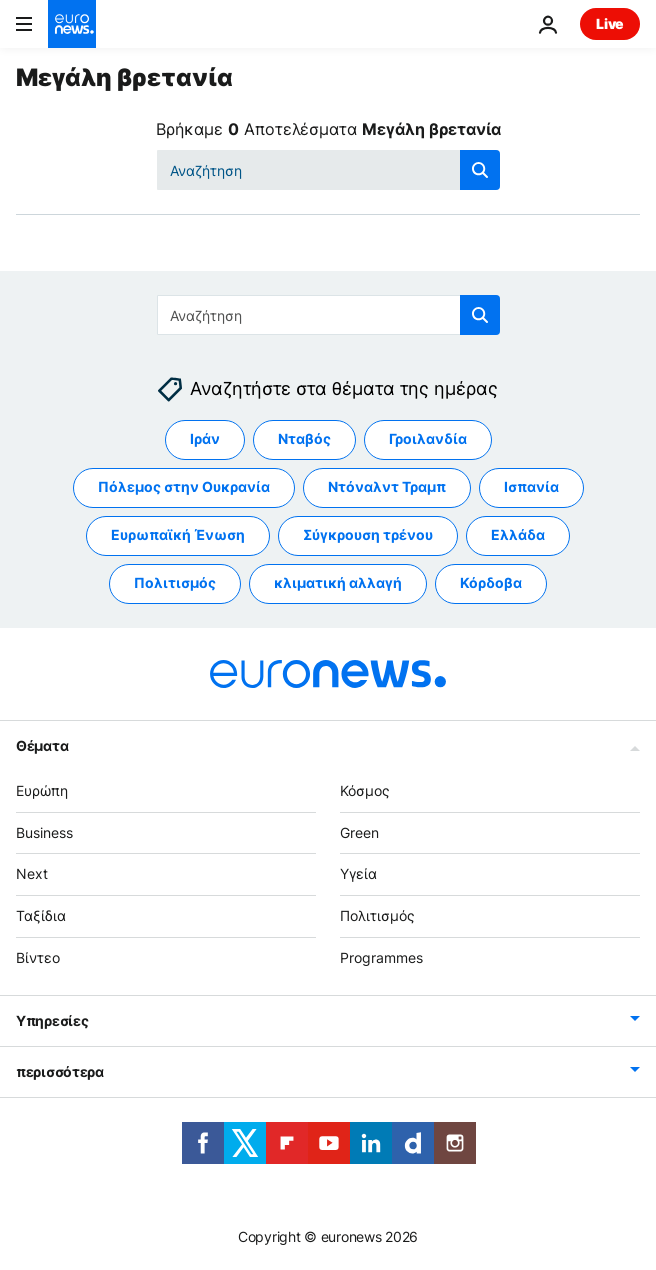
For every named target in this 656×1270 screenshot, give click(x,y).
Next (32, 874)
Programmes (381, 957)
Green (359, 832)
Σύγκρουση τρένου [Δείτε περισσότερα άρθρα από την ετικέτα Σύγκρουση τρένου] (368, 535)
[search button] (480, 170)
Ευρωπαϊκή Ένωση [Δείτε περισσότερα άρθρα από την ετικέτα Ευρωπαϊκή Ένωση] (178, 535)
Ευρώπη (42, 790)
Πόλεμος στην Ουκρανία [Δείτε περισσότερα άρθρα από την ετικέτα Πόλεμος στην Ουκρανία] (184, 487)
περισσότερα (60, 1071)
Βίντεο (38, 957)
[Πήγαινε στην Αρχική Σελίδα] (72, 24)
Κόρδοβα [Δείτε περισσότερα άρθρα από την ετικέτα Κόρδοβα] (491, 583)
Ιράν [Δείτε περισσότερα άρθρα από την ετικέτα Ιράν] (205, 439)
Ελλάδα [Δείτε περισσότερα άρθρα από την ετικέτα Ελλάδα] (518, 535)
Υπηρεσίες (52, 1020)
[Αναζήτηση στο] (328, 170)
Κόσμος (365, 790)
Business (44, 832)
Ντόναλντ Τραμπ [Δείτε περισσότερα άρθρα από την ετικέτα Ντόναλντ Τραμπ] (387, 487)
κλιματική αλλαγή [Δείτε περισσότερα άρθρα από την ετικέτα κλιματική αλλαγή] (338, 583)
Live (610, 23)
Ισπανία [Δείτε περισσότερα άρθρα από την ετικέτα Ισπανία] (531, 487)
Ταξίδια (41, 916)
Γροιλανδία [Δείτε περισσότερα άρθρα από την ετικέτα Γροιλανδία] (428, 439)
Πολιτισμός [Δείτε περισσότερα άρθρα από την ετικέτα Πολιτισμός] (175, 583)
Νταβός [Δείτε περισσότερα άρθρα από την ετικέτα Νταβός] (304, 439)
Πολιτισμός (377, 916)
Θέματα (42, 745)
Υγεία (358, 874)
